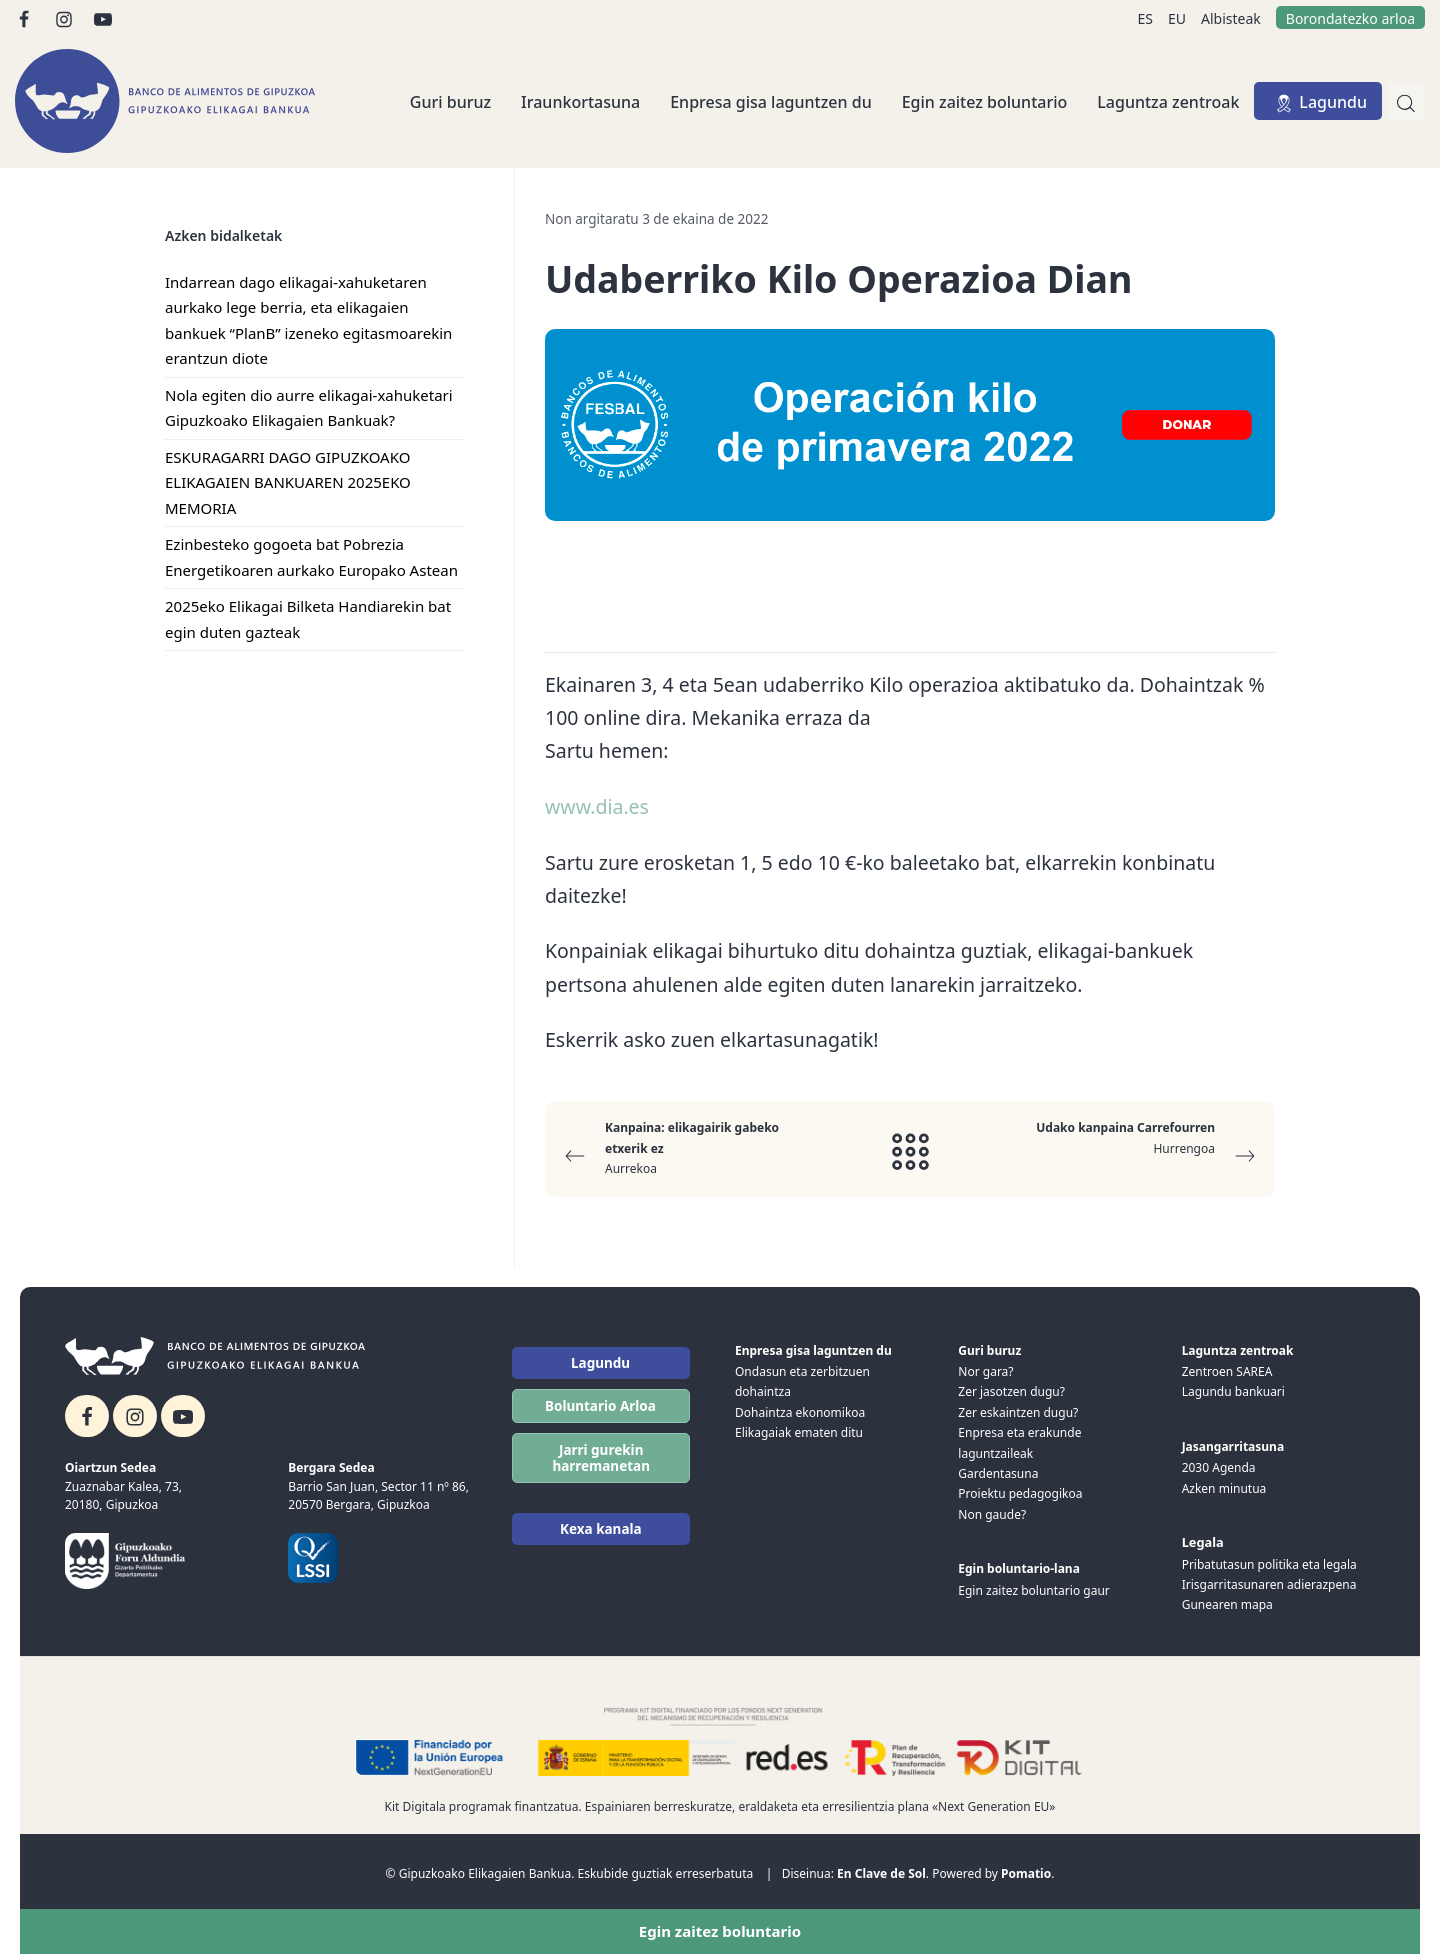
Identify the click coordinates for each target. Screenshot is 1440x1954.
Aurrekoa (690, 1147)
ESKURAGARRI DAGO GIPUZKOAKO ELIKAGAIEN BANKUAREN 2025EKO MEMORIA (288, 482)
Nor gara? (985, 1371)
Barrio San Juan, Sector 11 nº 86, (378, 1486)
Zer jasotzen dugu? (1011, 1391)
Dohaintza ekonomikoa (800, 1412)
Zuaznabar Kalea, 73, (123, 1486)
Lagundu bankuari (1233, 1391)
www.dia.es (597, 806)
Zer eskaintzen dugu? (1018, 1412)
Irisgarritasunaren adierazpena (1269, 1584)
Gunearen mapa (1227, 1604)
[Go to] (25, 17)
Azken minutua (1224, 1488)
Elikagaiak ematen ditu (799, 1432)
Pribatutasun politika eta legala (1269, 1564)
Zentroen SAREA (1227, 1371)
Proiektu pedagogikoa (1020, 1493)
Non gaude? (992, 1514)
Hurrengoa (1130, 1144)
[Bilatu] (1406, 101)
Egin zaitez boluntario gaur (1033, 1590)
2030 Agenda (1219, 1467)
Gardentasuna (998, 1473)
